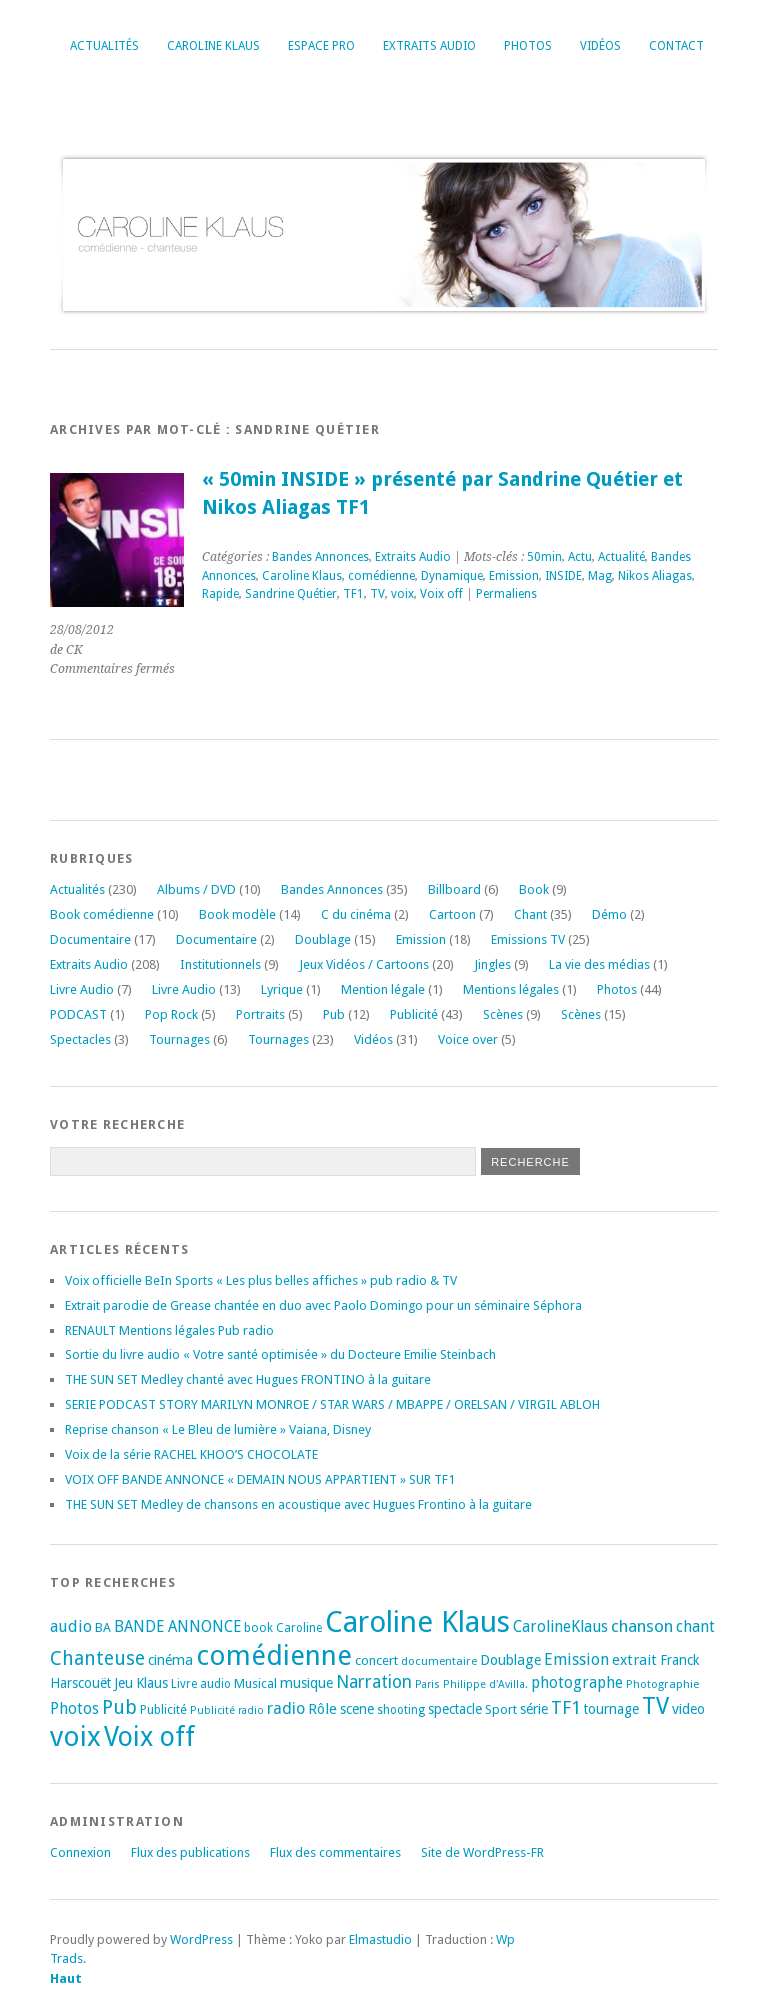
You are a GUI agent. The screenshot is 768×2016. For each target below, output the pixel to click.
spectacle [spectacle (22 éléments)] (455, 1709)
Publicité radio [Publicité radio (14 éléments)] (227, 1710)
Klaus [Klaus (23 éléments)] (152, 1683)
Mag (600, 576)
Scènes (503, 1014)
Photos (528, 46)
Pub (334, 1014)
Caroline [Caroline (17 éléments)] (299, 1628)
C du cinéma (356, 914)
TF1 (353, 594)
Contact (676, 46)
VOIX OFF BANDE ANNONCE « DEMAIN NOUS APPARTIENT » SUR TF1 (260, 1479)
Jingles (492, 964)
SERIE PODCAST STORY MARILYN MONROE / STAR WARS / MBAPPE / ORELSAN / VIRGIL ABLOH (332, 1404)
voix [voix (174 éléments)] (75, 1736)
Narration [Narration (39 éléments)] (374, 1682)
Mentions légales (511, 989)
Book (534, 889)
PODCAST (78, 1014)
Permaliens (506, 594)
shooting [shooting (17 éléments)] (401, 1710)
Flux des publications (190, 1852)
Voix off (441, 594)
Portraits (260, 1014)
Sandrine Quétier (291, 594)
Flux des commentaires (335, 1852)
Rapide (220, 594)
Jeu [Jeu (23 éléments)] (123, 1683)
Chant (530, 914)
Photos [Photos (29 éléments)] (74, 1709)
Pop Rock (171, 1014)
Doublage (323, 939)
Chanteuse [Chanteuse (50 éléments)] (97, 1658)
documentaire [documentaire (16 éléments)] (439, 1661)
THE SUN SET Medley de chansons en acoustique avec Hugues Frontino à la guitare (298, 1504)
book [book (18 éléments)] (258, 1628)
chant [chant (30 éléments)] (695, 1626)
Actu (580, 557)
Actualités (104, 46)
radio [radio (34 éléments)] (286, 1708)
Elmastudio (380, 1939)
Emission (514, 576)
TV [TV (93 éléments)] (655, 1706)
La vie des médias (599, 964)
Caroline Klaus (213, 46)
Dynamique (452, 576)
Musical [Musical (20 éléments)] (255, 1683)
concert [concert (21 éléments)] (376, 1660)
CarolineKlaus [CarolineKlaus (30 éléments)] (560, 1626)
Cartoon (452, 914)
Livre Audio (82, 989)
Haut (66, 1978)
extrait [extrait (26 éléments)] (634, 1660)
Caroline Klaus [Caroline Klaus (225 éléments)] (417, 1622)
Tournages (179, 1039)
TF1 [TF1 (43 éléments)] (566, 1707)
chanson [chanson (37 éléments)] (642, 1626)
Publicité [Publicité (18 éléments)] (163, 1710)
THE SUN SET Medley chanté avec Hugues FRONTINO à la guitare (248, 1379)
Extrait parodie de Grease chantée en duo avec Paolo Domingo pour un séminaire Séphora (323, 1305)
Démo (609, 914)
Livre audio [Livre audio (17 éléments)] (201, 1684)
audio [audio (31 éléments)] (71, 1626)
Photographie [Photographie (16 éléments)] (662, 1684)
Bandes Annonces (320, 557)
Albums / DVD (196, 889)
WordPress (201, 1939)
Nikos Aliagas (655, 576)
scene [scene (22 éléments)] (357, 1709)
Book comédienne (102, 914)
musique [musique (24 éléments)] (306, 1683)
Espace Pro (321, 46)
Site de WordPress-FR (482, 1852)
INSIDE (563, 576)
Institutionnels (220, 964)
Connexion (80, 1852)
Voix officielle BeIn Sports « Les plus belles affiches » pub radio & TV (261, 1280)
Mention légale (383, 989)
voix (402, 594)
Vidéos (600, 46)
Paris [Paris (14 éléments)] (427, 1684)
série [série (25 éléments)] (534, 1709)
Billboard (454, 889)
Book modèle (237, 914)
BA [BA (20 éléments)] (103, 1627)
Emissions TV (528, 939)
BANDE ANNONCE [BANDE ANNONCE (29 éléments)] (177, 1627)
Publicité (414, 1014)
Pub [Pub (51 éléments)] (119, 1707)
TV (377, 594)
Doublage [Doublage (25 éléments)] (510, 1660)
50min (544, 557)
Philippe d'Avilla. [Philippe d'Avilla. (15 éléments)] (485, 1684)
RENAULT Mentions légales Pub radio (169, 1330)
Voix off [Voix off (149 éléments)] (149, 1736)
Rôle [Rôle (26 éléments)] (322, 1709)
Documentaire (90, 939)
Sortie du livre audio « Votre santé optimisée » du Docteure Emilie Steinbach (280, 1354)
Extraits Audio (429, 46)
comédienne (381, 576)
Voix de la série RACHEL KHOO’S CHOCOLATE (191, 1454)
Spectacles (80, 1039)
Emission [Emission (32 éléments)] (576, 1659)
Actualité (621, 557)
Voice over (468, 1039)
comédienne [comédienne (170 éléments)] (274, 1655)
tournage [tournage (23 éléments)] (611, 1709)
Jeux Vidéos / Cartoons (364, 964)
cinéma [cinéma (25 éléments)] (170, 1660)
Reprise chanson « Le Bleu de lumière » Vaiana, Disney (218, 1429)
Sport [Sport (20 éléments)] (501, 1709)
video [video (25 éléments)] (688, 1709)
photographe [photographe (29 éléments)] (577, 1683)
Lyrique (282, 989)
